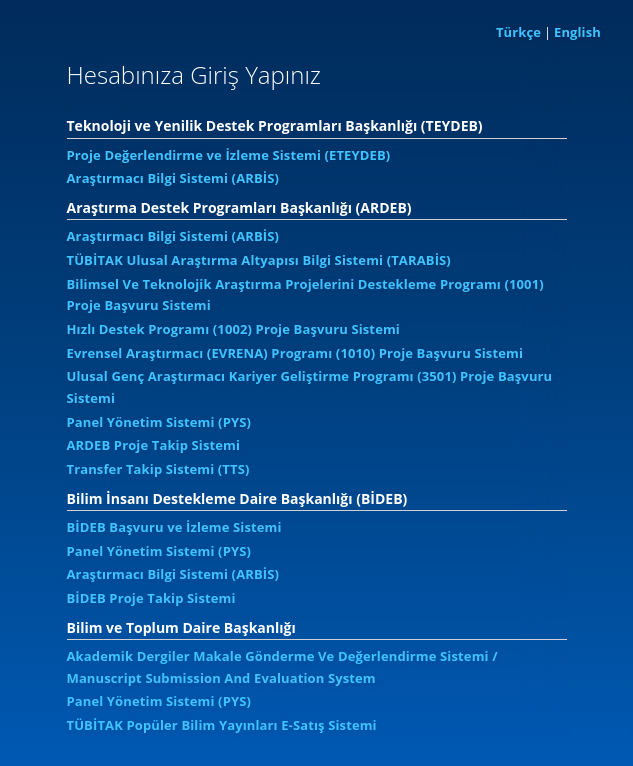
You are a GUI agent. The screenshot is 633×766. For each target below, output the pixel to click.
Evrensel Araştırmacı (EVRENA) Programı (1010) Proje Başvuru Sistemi (295, 353)
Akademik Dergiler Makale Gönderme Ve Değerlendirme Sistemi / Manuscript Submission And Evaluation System (282, 667)
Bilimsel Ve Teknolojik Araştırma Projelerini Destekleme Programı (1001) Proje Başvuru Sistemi (305, 295)
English (577, 32)
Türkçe (518, 32)
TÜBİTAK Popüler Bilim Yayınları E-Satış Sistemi (222, 725)
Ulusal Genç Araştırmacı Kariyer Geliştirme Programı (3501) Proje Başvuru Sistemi (310, 387)
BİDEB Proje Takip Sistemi (151, 598)
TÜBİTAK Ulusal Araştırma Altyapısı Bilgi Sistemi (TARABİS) (259, 260)
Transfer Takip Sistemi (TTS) (158, 469)
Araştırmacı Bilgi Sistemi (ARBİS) (173, 178)
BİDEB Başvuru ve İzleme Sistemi (174, 527)
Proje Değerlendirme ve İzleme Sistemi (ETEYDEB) (229, 155)
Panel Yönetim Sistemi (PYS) (159, 422)
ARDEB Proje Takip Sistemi (154, 445)
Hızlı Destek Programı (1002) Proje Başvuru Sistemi (233, 329)
